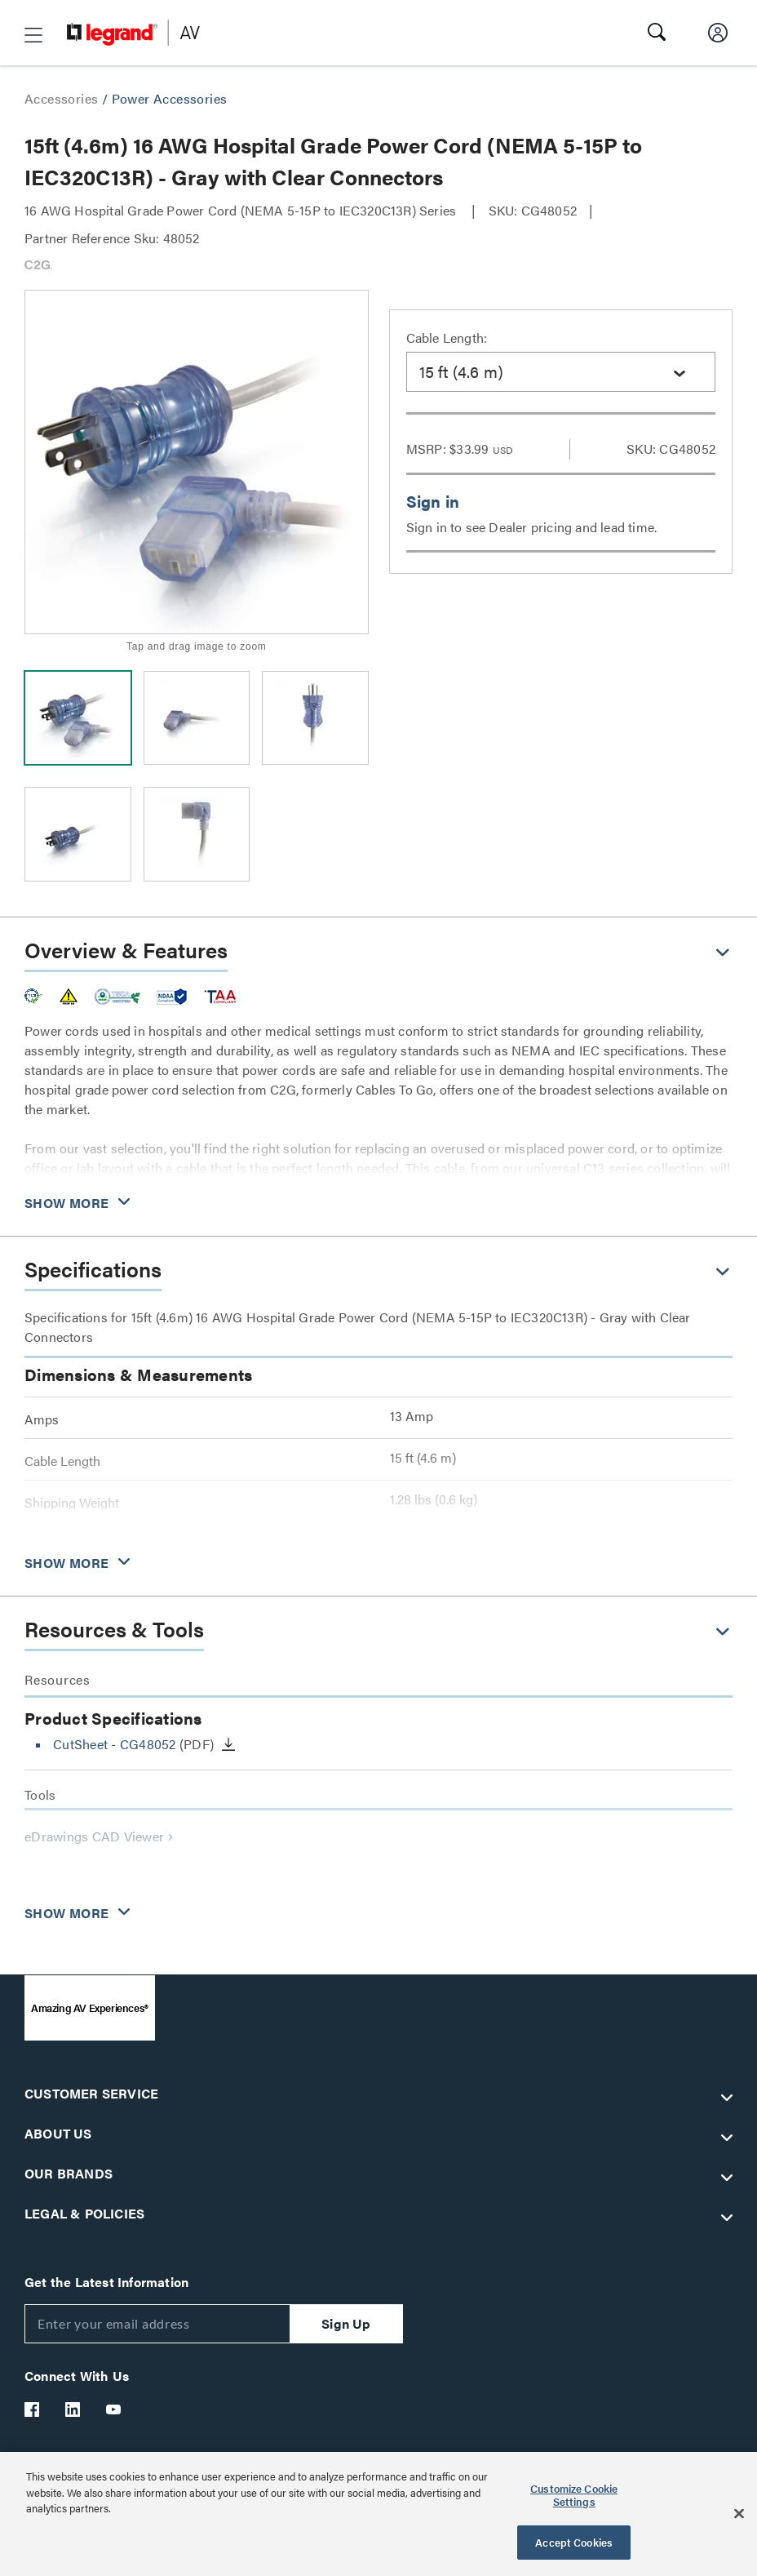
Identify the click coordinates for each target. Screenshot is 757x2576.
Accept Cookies (574, 2542)
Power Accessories (170, 98)
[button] (33, 35)
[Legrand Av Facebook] (32, 2409)
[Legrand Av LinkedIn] (73, 2409)
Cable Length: (447, 337)
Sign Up (345, 2323)
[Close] (739, 2514)
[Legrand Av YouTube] (114, 2409)
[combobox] (561, 372)
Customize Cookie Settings (574, 2495)
